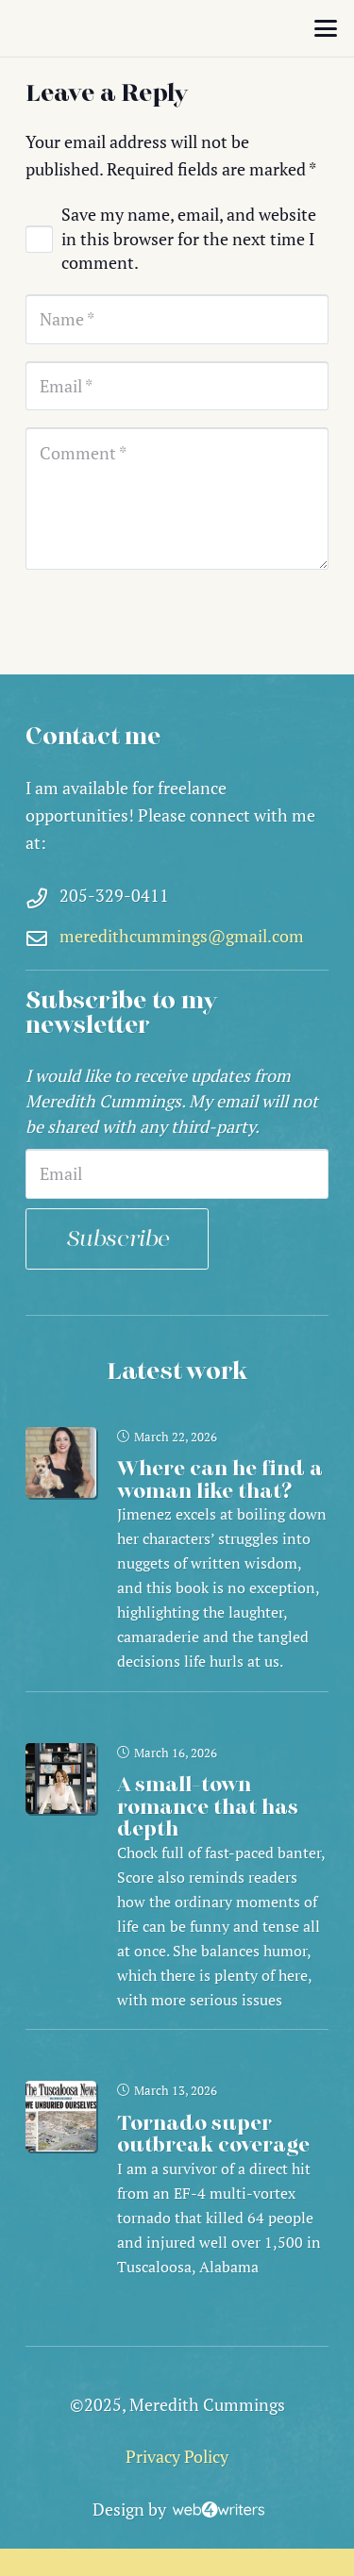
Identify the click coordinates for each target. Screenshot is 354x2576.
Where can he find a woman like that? (220, 1480)
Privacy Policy (177, 2456)
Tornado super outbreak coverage (213, 2134)
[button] (326, 28)
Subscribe (117, 1238)
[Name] (177, 318)
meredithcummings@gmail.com (181, 935)
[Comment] (177, 498)
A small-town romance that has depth (207, 1807)
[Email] (177, 385)
